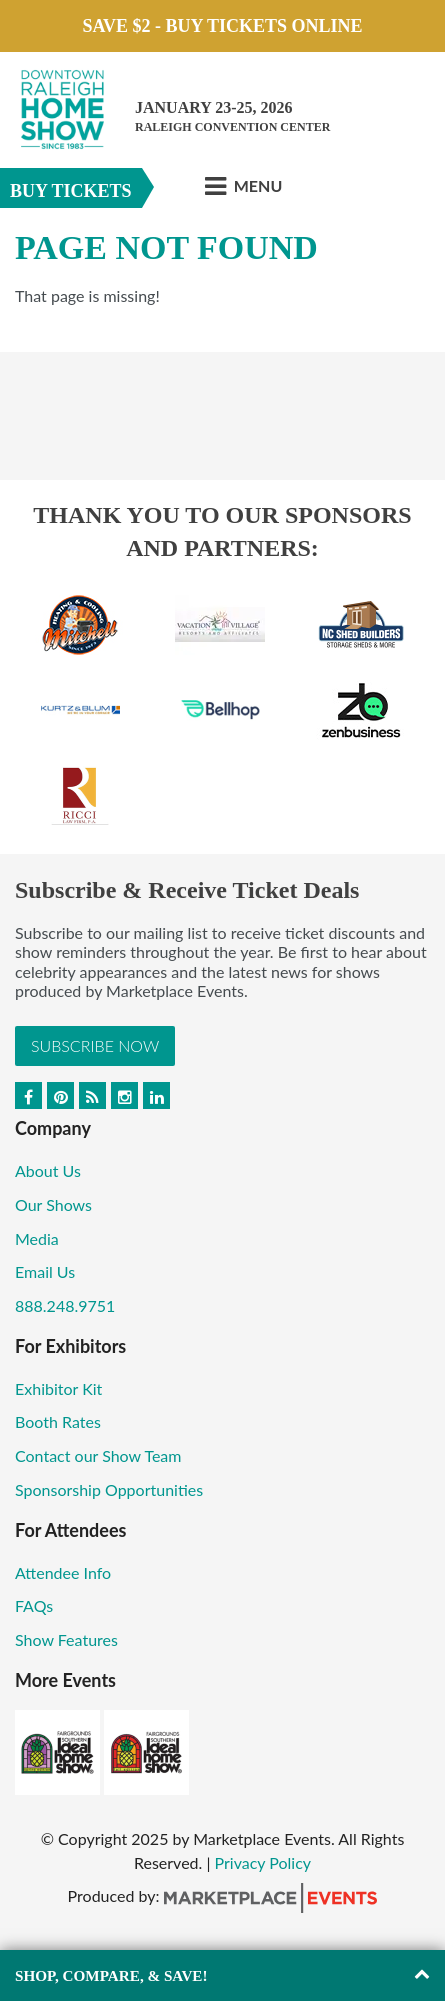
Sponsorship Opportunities (109, 1489)
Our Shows (53, 1204)
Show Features (66, 1639)
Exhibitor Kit (58, 1388)
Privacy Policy (263, 1862)
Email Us (45, 1271)
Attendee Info (63, 1572)
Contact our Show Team (98, 1455)
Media (37, 1238)
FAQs (34, 1605)
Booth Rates (58, 1421)
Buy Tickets (71, 191)
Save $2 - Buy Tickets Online (222, 26)
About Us (48, 1170)
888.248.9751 (65, 1305)
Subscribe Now (95, 1045)
